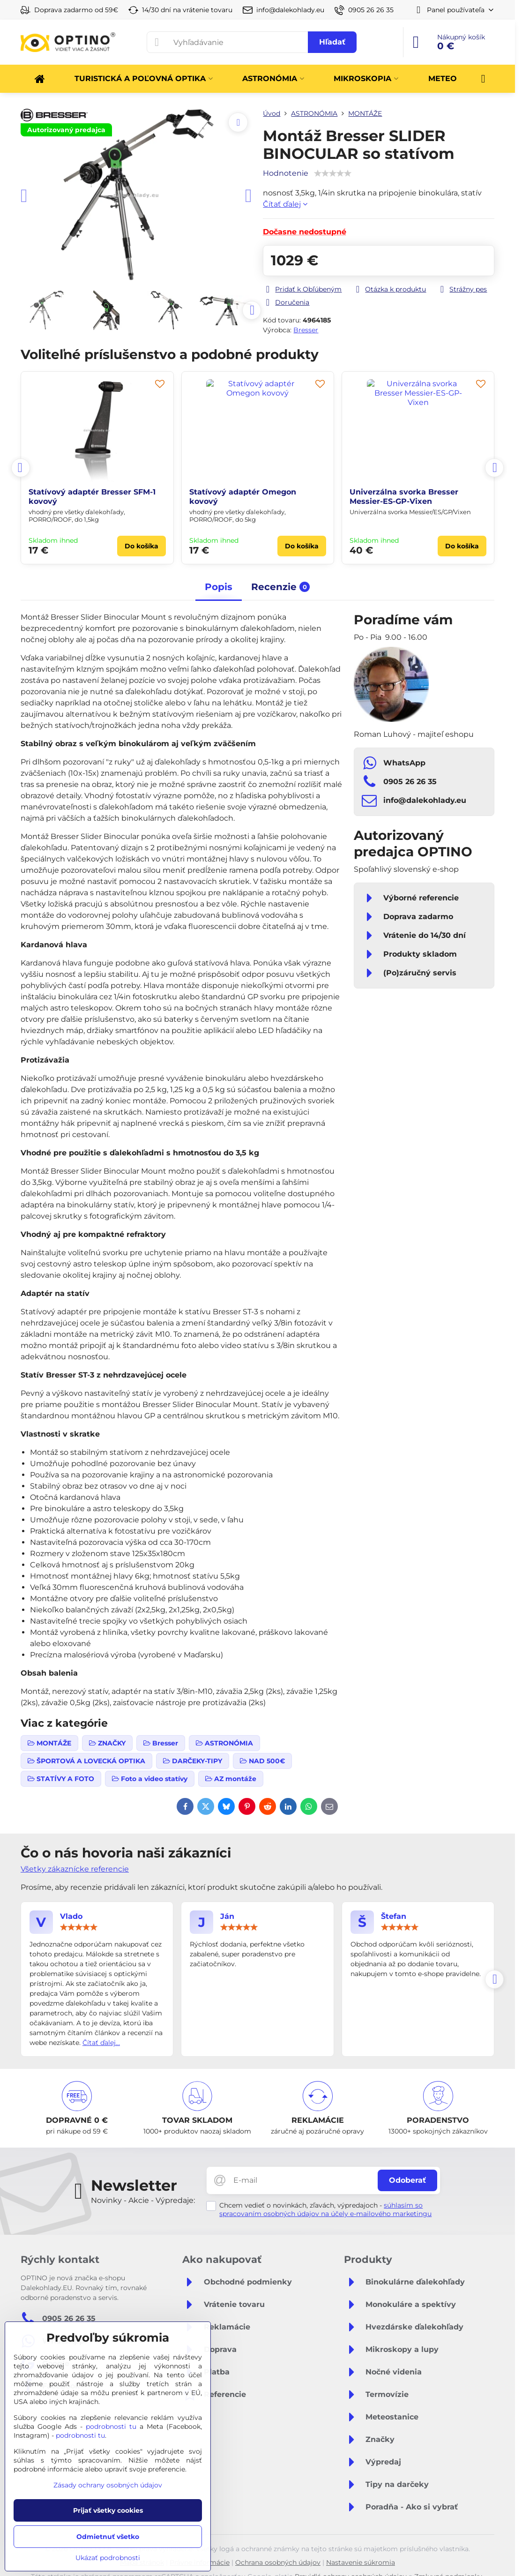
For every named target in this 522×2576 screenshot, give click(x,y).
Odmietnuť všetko (107, 2536)
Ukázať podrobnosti (107, 2558)
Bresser (305, 330)
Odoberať (407, 2180)
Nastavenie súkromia (360, 2562)
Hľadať (332, 41)
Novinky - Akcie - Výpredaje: (143, 2200)
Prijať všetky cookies (108, 2510)
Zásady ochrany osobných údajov (107, 2485)
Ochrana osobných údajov (278, 2562)
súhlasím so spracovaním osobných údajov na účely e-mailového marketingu (325, 2209)
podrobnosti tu (111, 2426)
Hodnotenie (285, 173)
